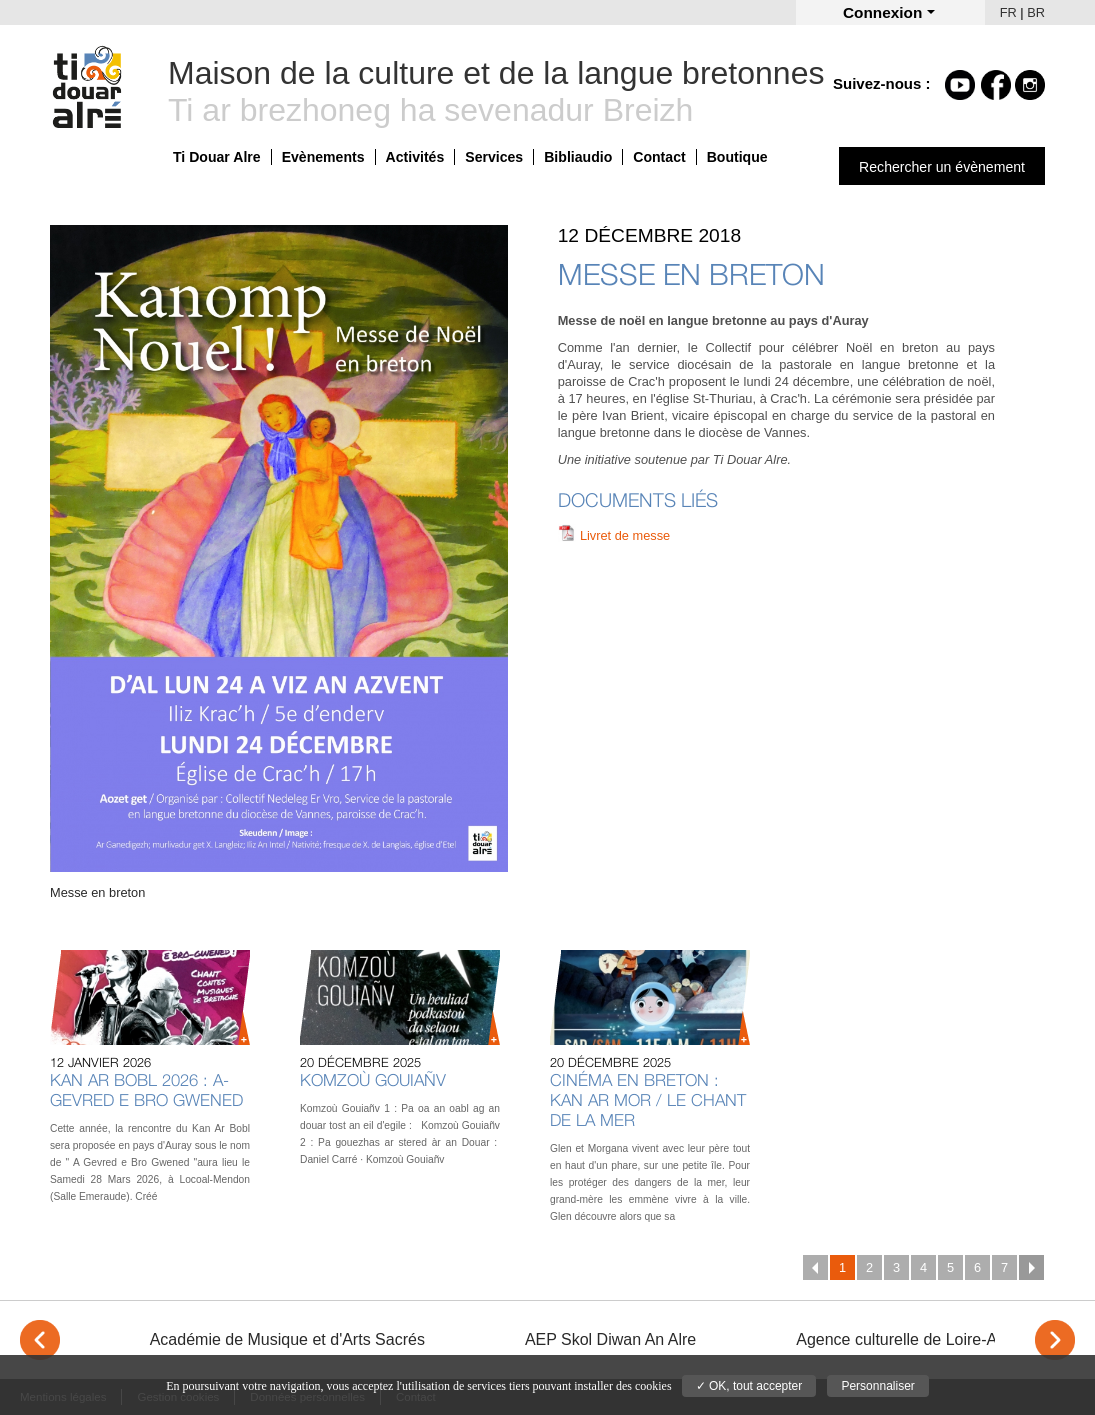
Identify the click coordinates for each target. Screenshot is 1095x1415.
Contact (659, 157)
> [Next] (1055, 1340)
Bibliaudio (578, 157)
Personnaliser (877, 1386)
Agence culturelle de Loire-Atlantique (927, 1339)
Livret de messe (625, 535)
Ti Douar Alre (217, 157)
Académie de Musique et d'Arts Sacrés (287, 1339)
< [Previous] (40, 1340)
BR (1036, 12)
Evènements (323, 157)
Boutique (737, 157)
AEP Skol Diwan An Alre (610, 1339)
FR (1008, 12)
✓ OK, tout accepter (749, 1386)
